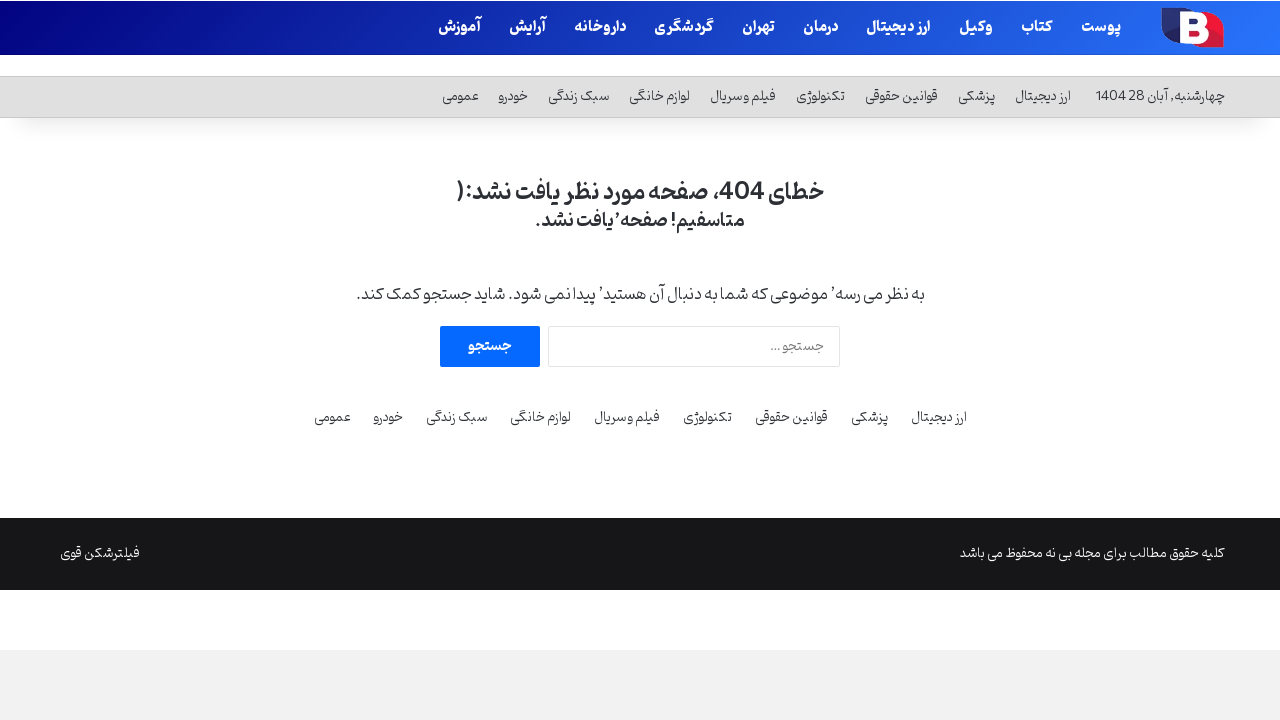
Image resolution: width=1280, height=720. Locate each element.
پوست (1101, 27)
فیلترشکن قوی (100, 530)
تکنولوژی (820, 73)
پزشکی (976, 73)
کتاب (1037, 27)
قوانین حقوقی (901, 73)
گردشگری (684, 27)
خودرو (513, 73)
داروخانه (600, 27)
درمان (820, 27)
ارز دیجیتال (898, 27)
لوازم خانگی (659, 73)
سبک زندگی (578, 73)
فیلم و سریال (743, 73)
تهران (758, 27)
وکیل (976, 27)
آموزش (459, 27)
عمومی (460, 73)
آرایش (527, 27)
